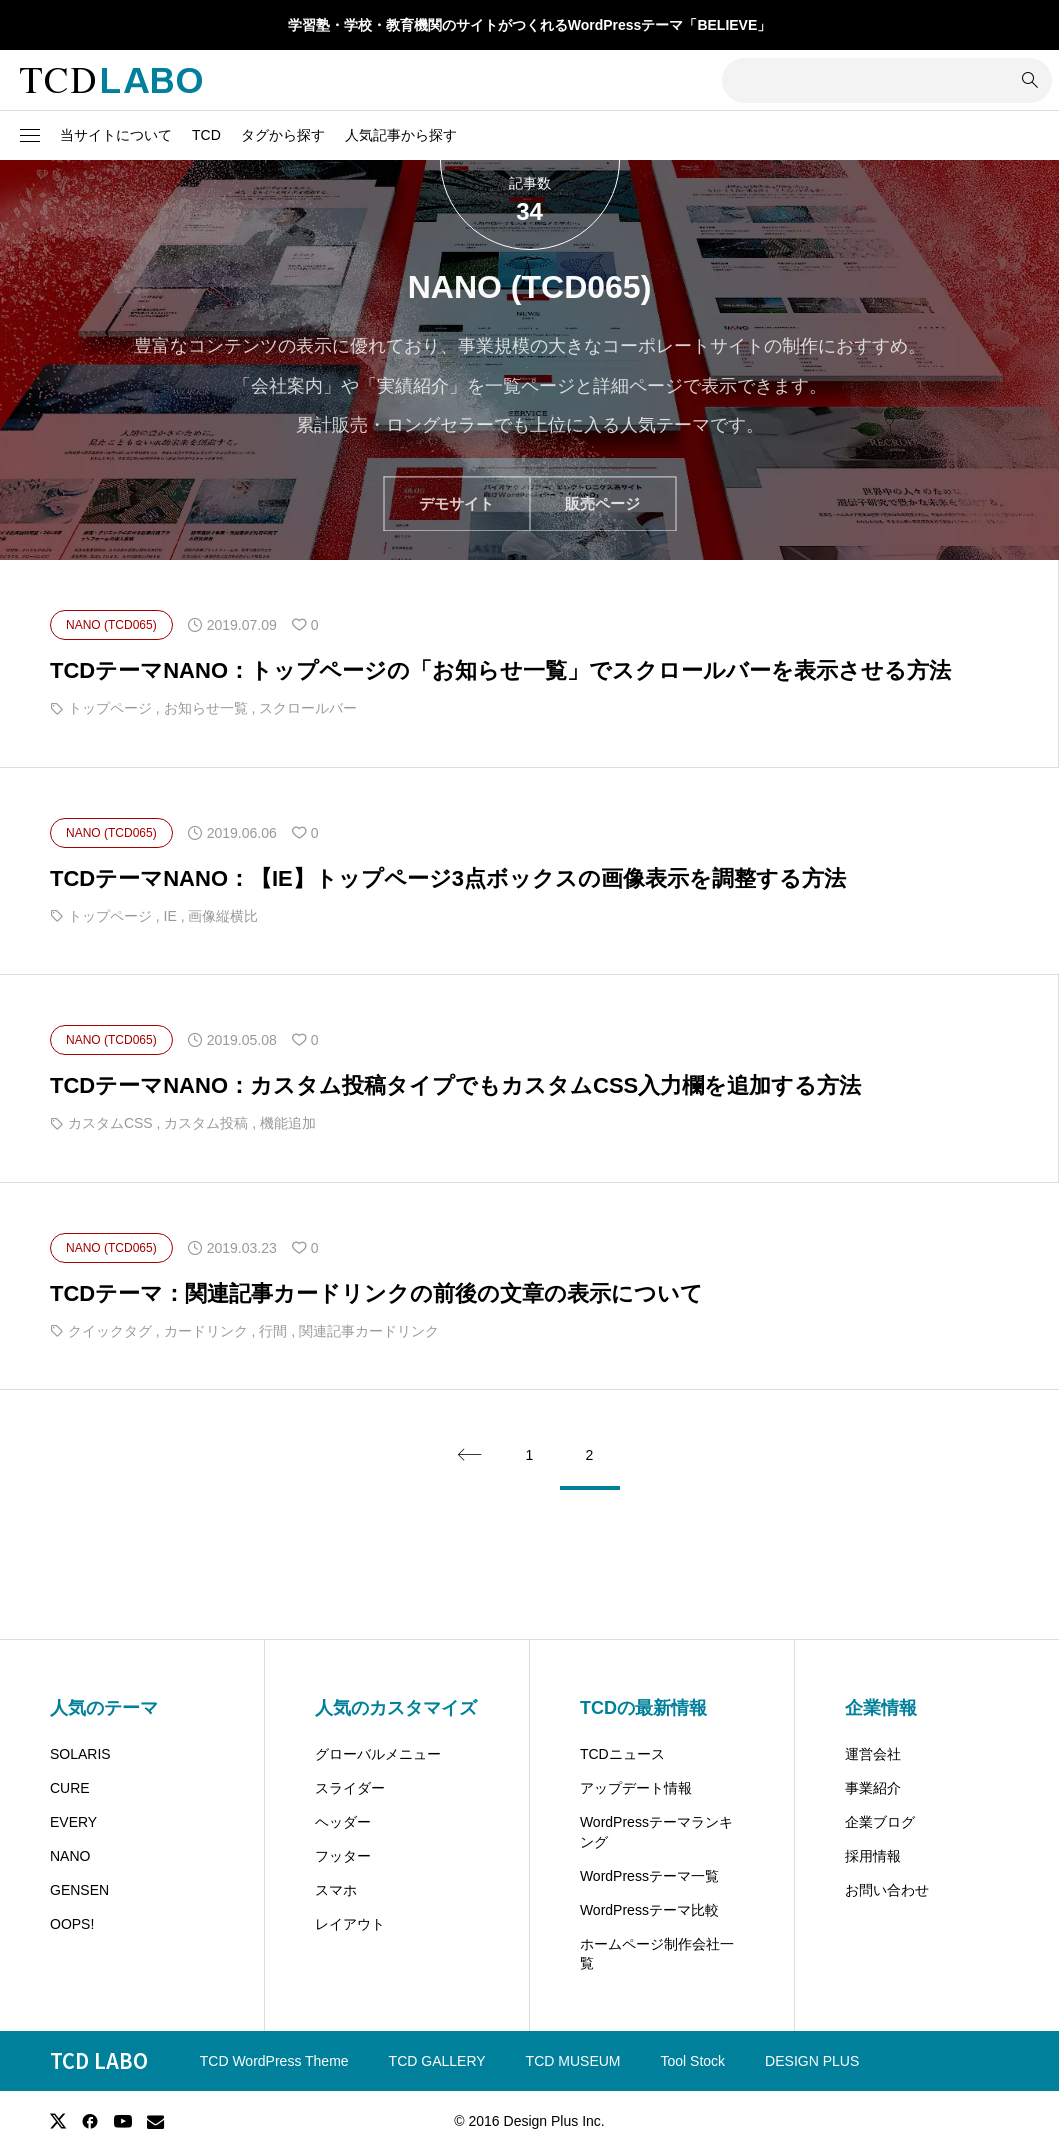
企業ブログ (880, 1822)
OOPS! (72, 1924)
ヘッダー (343, 1822)
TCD (206, 135)
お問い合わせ (887, 1890)
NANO (70, 1856)
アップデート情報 (636, 1788)
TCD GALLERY (437, 2061)
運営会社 (873, 1754)
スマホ (336, 1890)
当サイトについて (116, 135)
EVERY (73, 1822)
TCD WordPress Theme (274, 2061)
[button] (30, 136)
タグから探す (283, 135)
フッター (343, 1856)
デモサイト (456, 503)
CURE (70, 1788)
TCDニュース (622, 1754)
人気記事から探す (401, 135)
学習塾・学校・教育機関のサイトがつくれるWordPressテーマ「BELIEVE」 (530, 25)
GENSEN (79, 1890)
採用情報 (873, 1856)
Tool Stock (693, 2061)
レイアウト (350, 1924)
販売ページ (602, 503)
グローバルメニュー (378, 1754)
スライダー (350, 1788)
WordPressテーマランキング (656, 1832)
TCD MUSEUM (573, 2061)
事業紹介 (873, 1788)
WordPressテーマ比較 (649, 1910)
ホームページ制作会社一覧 (657, 1954)
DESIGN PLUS (812, 2061)
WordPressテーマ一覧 (649, 1876)
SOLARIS (80, 1754)
